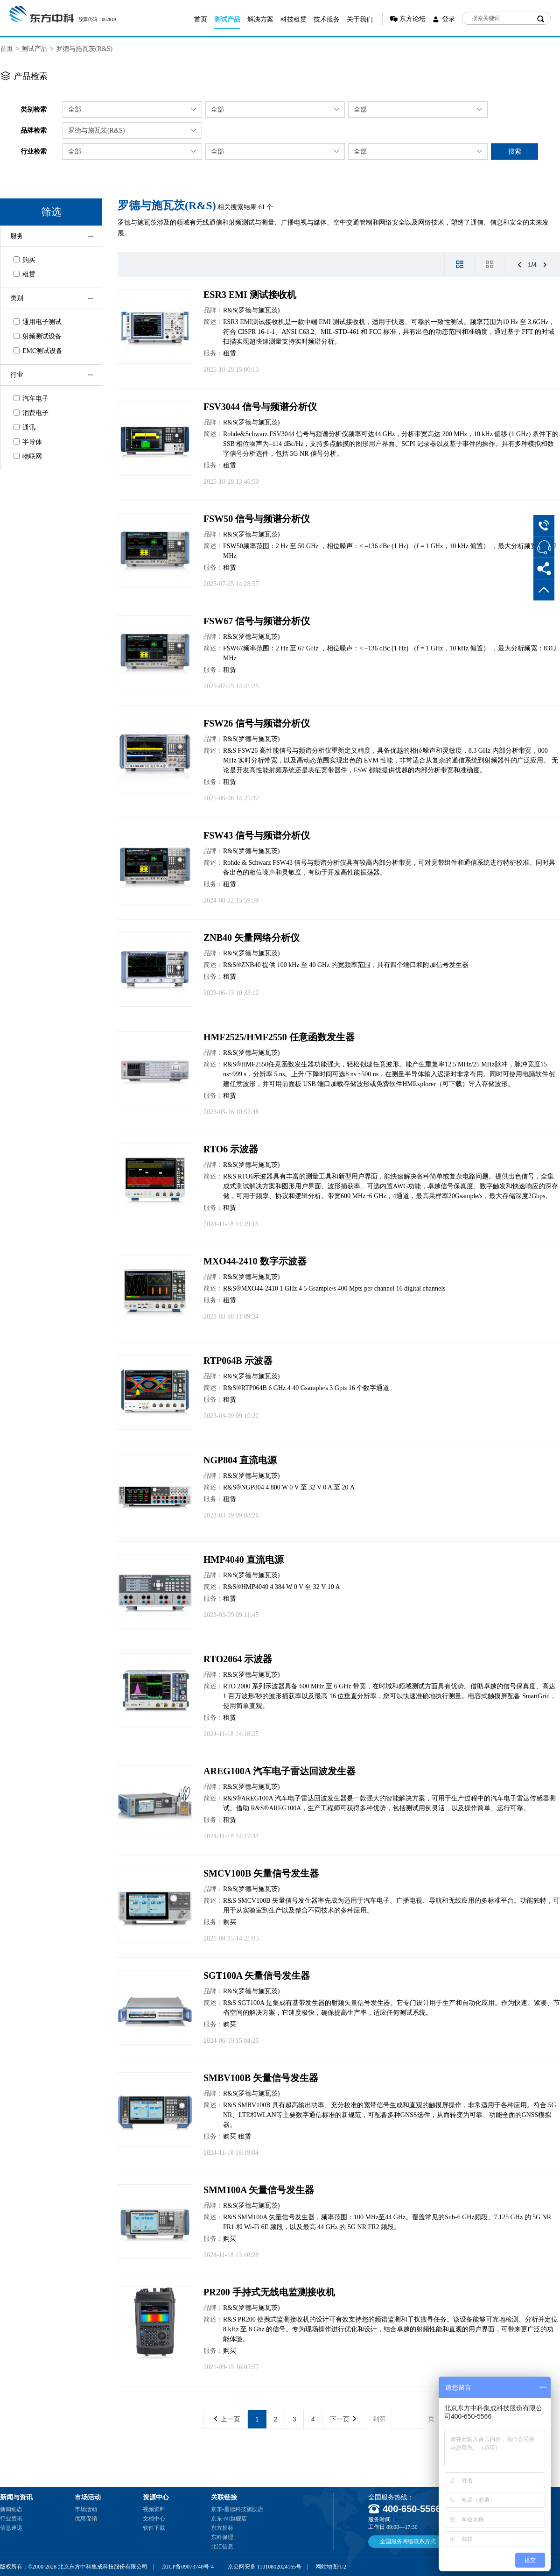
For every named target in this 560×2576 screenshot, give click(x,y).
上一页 (227, 2419)
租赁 (24, 274)
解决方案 (260, 19)
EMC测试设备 (38, 350)
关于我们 (360, 19)
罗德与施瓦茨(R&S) (84, 48)
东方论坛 (412, 18)
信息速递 (11, 2528)
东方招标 (222, 2528)
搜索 (514, 151)
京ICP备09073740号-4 (187, 2566)
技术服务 (327, 19)
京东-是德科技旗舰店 (237, 2509)
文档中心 (154, 2518)
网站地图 (326, 2566)
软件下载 (154, 2528)
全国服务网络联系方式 (408, 2541)
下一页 (343, 2419)
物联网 (28, 456)
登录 (448, 18)
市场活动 (86, 2509)
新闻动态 (11, 2509)
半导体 (28, 441)
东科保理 (222, 2537)
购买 (24, 259)
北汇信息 (222, 2546)
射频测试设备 (38, 336)
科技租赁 (293, 19)
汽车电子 (31, 398)
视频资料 (154, 2509)
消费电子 (31, 412)
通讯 (24, 427)
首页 (200, 19)
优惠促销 (86, 2518)
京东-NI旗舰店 (229, 2518)
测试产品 (227, 19)
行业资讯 (11, 2518)
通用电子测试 (38, 321)
